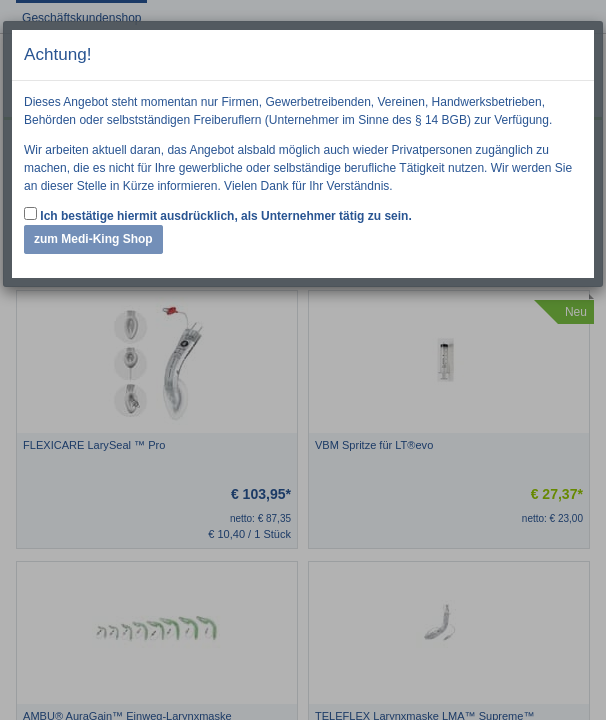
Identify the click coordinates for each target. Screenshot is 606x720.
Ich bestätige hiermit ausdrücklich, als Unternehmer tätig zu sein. (218, 215)
